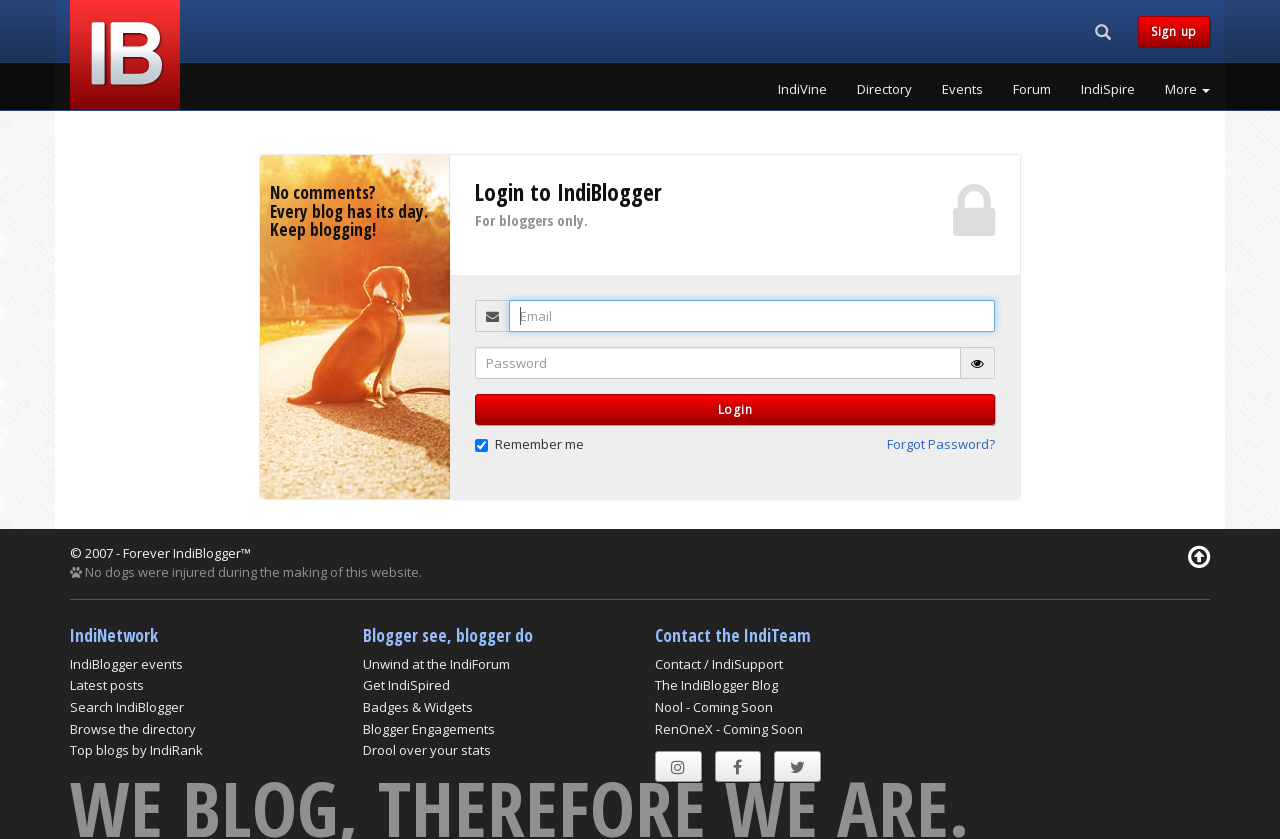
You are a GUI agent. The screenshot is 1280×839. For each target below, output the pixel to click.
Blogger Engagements (429, 729)
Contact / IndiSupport (719, 664)
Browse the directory (133, 729)
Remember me (529, 444)
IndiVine (802, 89)
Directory (884, 89)
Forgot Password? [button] (941, 444)
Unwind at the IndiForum (436, 664)
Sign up (1174, 31)
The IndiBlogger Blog (716, 685)
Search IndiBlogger (127, 707)
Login (735, 409)
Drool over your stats (427, 750)
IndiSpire (1108, 89)
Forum (1032, 89)
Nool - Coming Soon (714, 707)
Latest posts (107, 685)
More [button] (1187, 89)
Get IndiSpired (406, 685)
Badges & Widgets (418, 707)
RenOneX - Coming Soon (729, 729)
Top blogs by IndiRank (136, 750)
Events (962, 89)
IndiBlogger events (126, 664)
